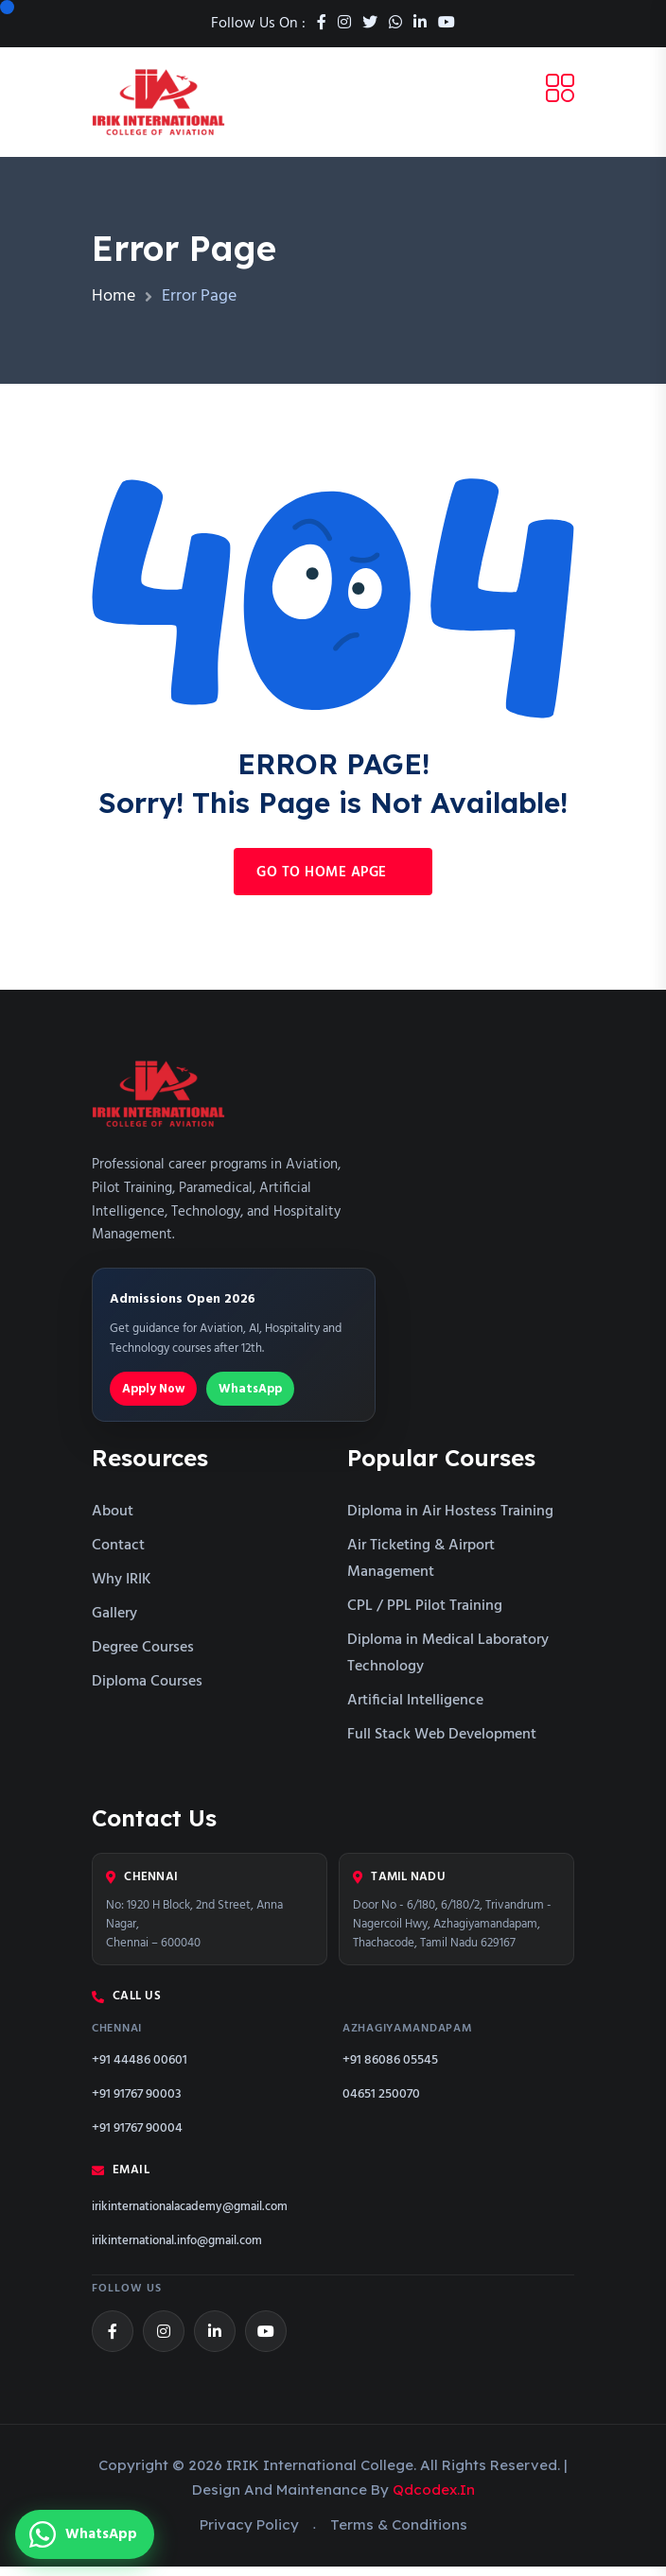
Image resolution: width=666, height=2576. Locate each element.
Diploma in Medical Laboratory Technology (448, 1662)
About (112, 1521)
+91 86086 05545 (390, 2069)
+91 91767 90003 (137, 2103)
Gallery (114, 1623)
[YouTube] (266, 2339)
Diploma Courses (147, 1691)
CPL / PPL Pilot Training (424, 1615)
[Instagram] (163, 2339)
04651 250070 (381, 2103)
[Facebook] (112, 2339)
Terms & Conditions (398, 2533)
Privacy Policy (249, 2533)
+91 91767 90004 (137, 2137)
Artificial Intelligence (415, 1710)
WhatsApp (250, 1398)
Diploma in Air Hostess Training (450, 1521)
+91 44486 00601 (139, 2069)
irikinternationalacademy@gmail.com (190, 2216)
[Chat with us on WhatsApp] (84, 2534)
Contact (118, 1555)
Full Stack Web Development (441, 1744)
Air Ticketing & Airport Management (421, 1568)
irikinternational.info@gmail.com (177, 2250)
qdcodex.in (434, 2498)
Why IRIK (121, 1589)
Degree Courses (143, 1657)
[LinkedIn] (215, 2339)
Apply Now (153, 1398)
